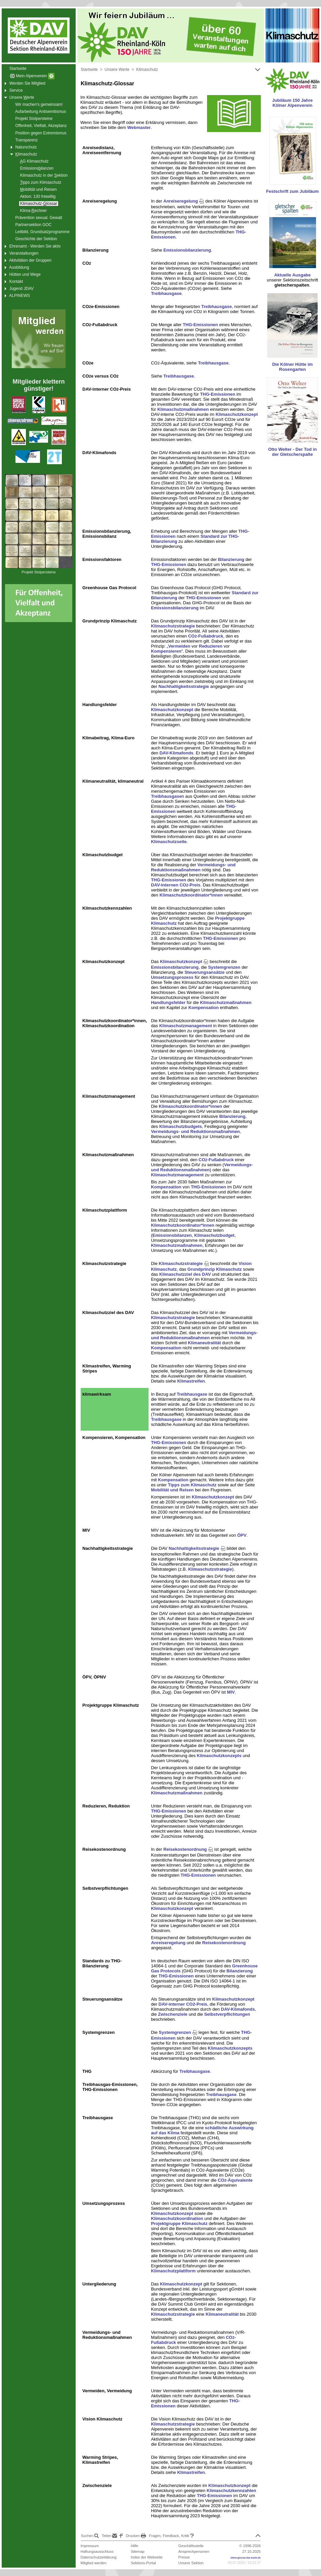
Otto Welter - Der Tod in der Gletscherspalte (292, 452)
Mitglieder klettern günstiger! (38, 385)
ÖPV (241, 1535)
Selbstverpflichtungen (227, 2014)
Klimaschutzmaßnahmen (183, 409)
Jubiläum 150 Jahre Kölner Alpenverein (292, 103)
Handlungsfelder (168, 1002)
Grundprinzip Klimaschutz (215, 1269)
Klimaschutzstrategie (173, 625)
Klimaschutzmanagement (185, 1025)
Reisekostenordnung (188, 1849)
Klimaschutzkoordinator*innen (191, 895)
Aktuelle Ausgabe (292, 274)
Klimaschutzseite (169, 841)
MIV (231, 1692)
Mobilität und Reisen (172, 1489)
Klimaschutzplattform (173, 2270)
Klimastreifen (191, 1381)
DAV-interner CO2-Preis (183, 2004)
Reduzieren (211, 646)
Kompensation (203, 1007)
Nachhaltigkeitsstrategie (184, 686)
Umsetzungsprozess (172, 977)
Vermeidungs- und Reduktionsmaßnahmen (193, 867)
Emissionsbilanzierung (187, 250)
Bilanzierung (231, 559)
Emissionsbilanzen (172, 1235)
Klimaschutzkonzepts (219, 1755)
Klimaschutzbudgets (180, 1126)
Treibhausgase (166, 293)
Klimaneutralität (204, 1342)
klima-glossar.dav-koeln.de (245, 2558)
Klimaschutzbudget (214, 1235)
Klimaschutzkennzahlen (231, 2490)
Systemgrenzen (224, 967)
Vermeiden (179, 646)
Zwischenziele (172, 2014)
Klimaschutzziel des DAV (185, 1274)
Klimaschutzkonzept (236, 414)
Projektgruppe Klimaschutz (179, 2223)
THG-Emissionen (200, 324)
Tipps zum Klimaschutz (192, 1484)
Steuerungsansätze (205, 972)
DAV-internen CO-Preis (175, 884)
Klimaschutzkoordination (177, 2218)
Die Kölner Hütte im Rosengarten (292, 367)
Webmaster (139, 127)
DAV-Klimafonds (176, 752)
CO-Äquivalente (235, 2180)
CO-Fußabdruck (205, 636)
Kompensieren (166, 651)
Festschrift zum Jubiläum (292, 191)
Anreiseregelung (183, 201)
